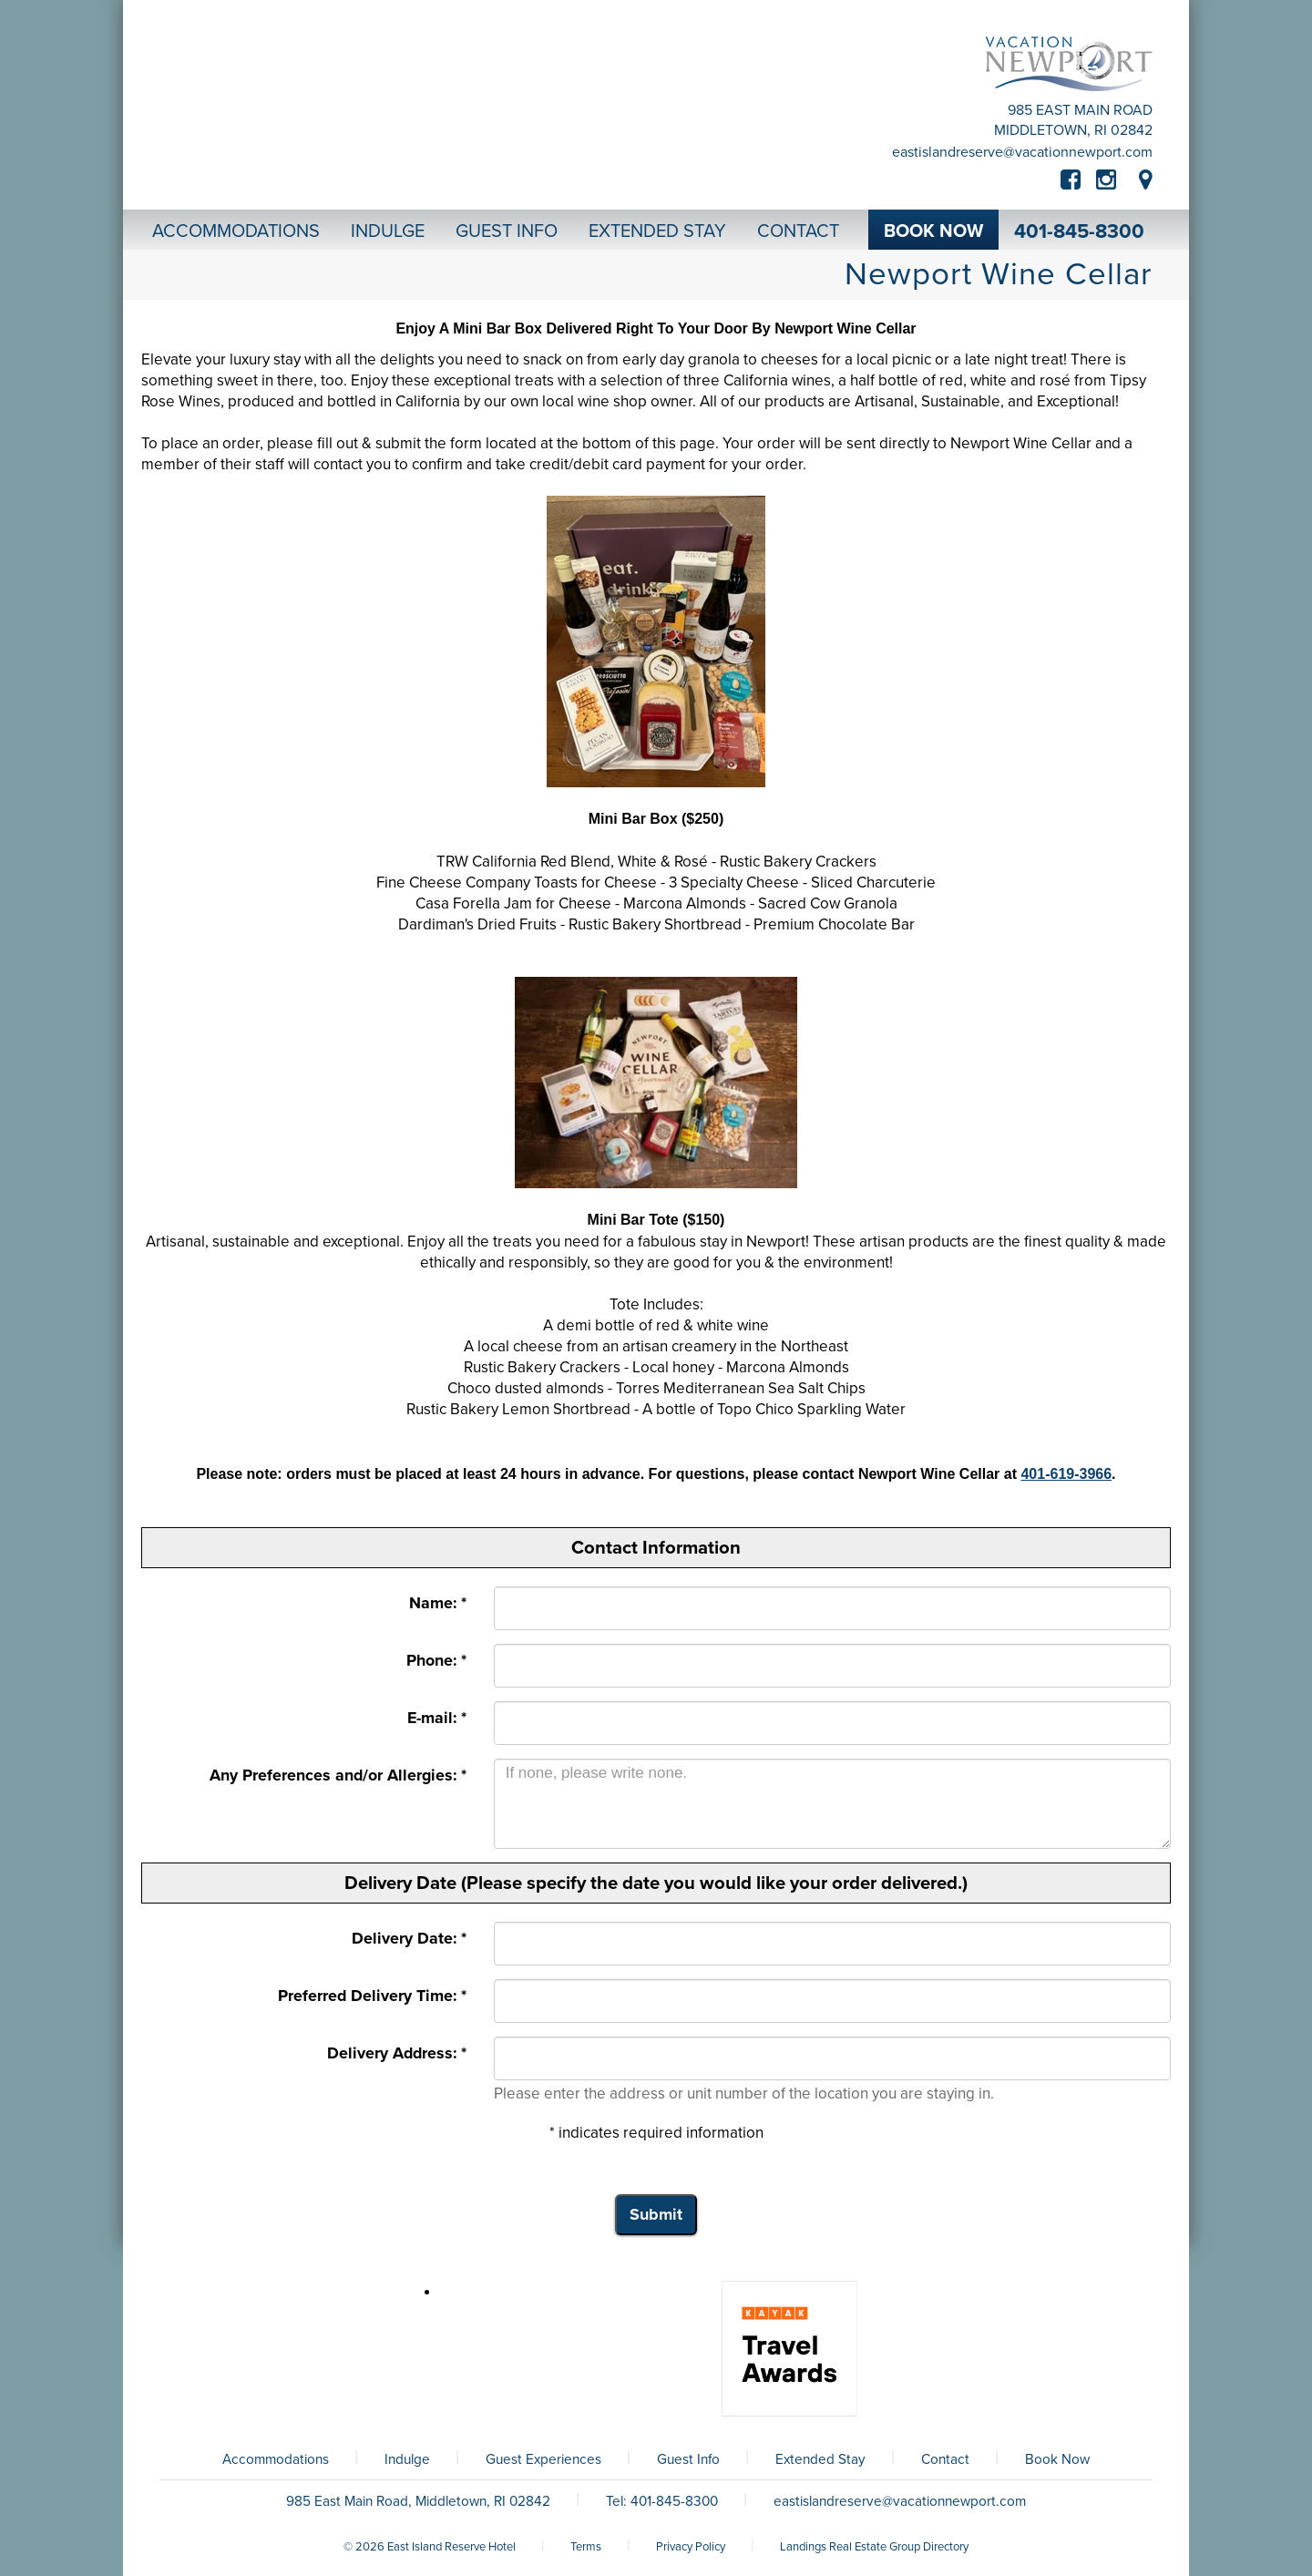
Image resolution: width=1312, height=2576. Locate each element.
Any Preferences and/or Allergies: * (338, 1775)
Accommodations (275, 2459)
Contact (945, 2459)
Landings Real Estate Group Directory (874, 2547)
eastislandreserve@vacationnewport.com (1022, 152)
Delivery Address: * (396, 2053)
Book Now (1057, 2459)
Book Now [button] (933, 231)
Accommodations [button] (236, 231)
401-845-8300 (1079, 231)
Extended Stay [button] (657, 231)
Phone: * (436, 1660)
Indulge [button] (388, 231)
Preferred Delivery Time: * (372, 1996)
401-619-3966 (1066, 1474)
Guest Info (688, 2459)
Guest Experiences (543, 2459)
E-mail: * (436, 1718)
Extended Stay (820, 2459)
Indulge (407, 2459)
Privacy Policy (690, 2547)
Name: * (437, 1603)
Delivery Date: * (409, 1938)
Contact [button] (798, 231)
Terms (585, 2547)
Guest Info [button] (507, 231)
